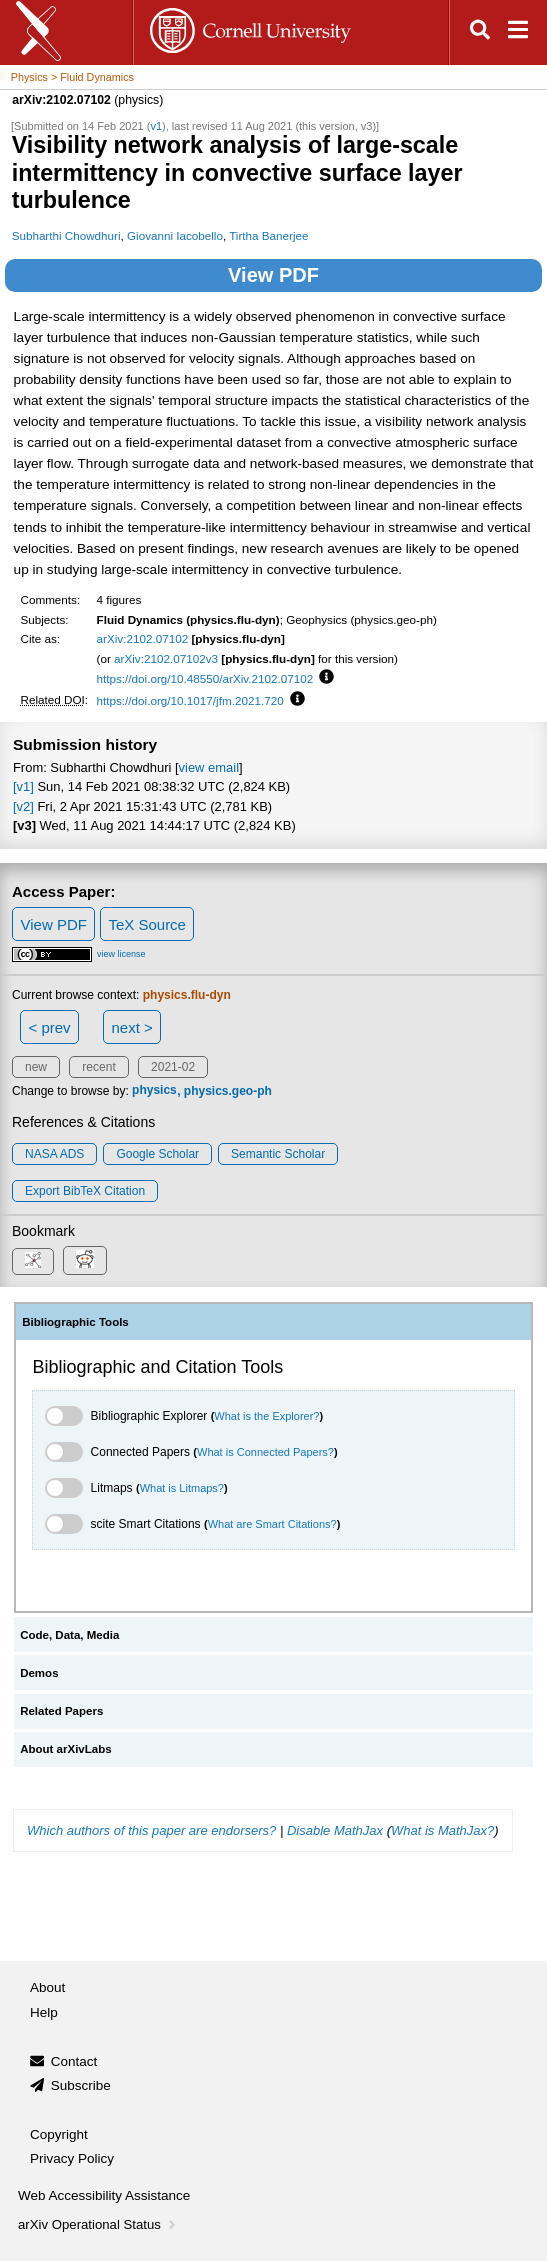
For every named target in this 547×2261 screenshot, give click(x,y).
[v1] (23, 786)
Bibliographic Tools (75, 1322)
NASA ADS (54, 1154)
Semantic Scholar (278, 1154)
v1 (156, 126)
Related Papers (61, 1711)
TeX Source (147, 924)
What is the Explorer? (266, 1416)
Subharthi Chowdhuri (66, 235)
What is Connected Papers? (265, 1452)
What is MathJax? (442, 1830)
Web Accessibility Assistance (104, 2195)
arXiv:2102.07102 (143, 638)
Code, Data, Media (69, 1635)
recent (98, 1067)
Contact (74, 2061)
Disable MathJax (335, 1830)
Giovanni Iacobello (175, 235)
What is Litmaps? (182, 1488)
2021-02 (173, 1067)
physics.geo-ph (228, 1091)
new (36, 1067)
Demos (39, 1673)
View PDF (273, 275)
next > (131, 1027)
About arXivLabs (66, 1749)
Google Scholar (157, 1154)
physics (154, 1091)
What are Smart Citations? (272, 1524)
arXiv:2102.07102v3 (166, 658)
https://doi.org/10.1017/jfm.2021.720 (190, 700)
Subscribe (81, 2085)
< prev (50, 1027)
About (47, 1987)
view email (209, 767)
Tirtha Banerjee (268, 235)
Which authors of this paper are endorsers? (151, 1830)
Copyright (59, 2134)
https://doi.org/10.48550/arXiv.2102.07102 (205, 678)
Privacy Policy (72, 2158)
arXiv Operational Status (98, 2224)
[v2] (23, 806)
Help (44, 2012)
